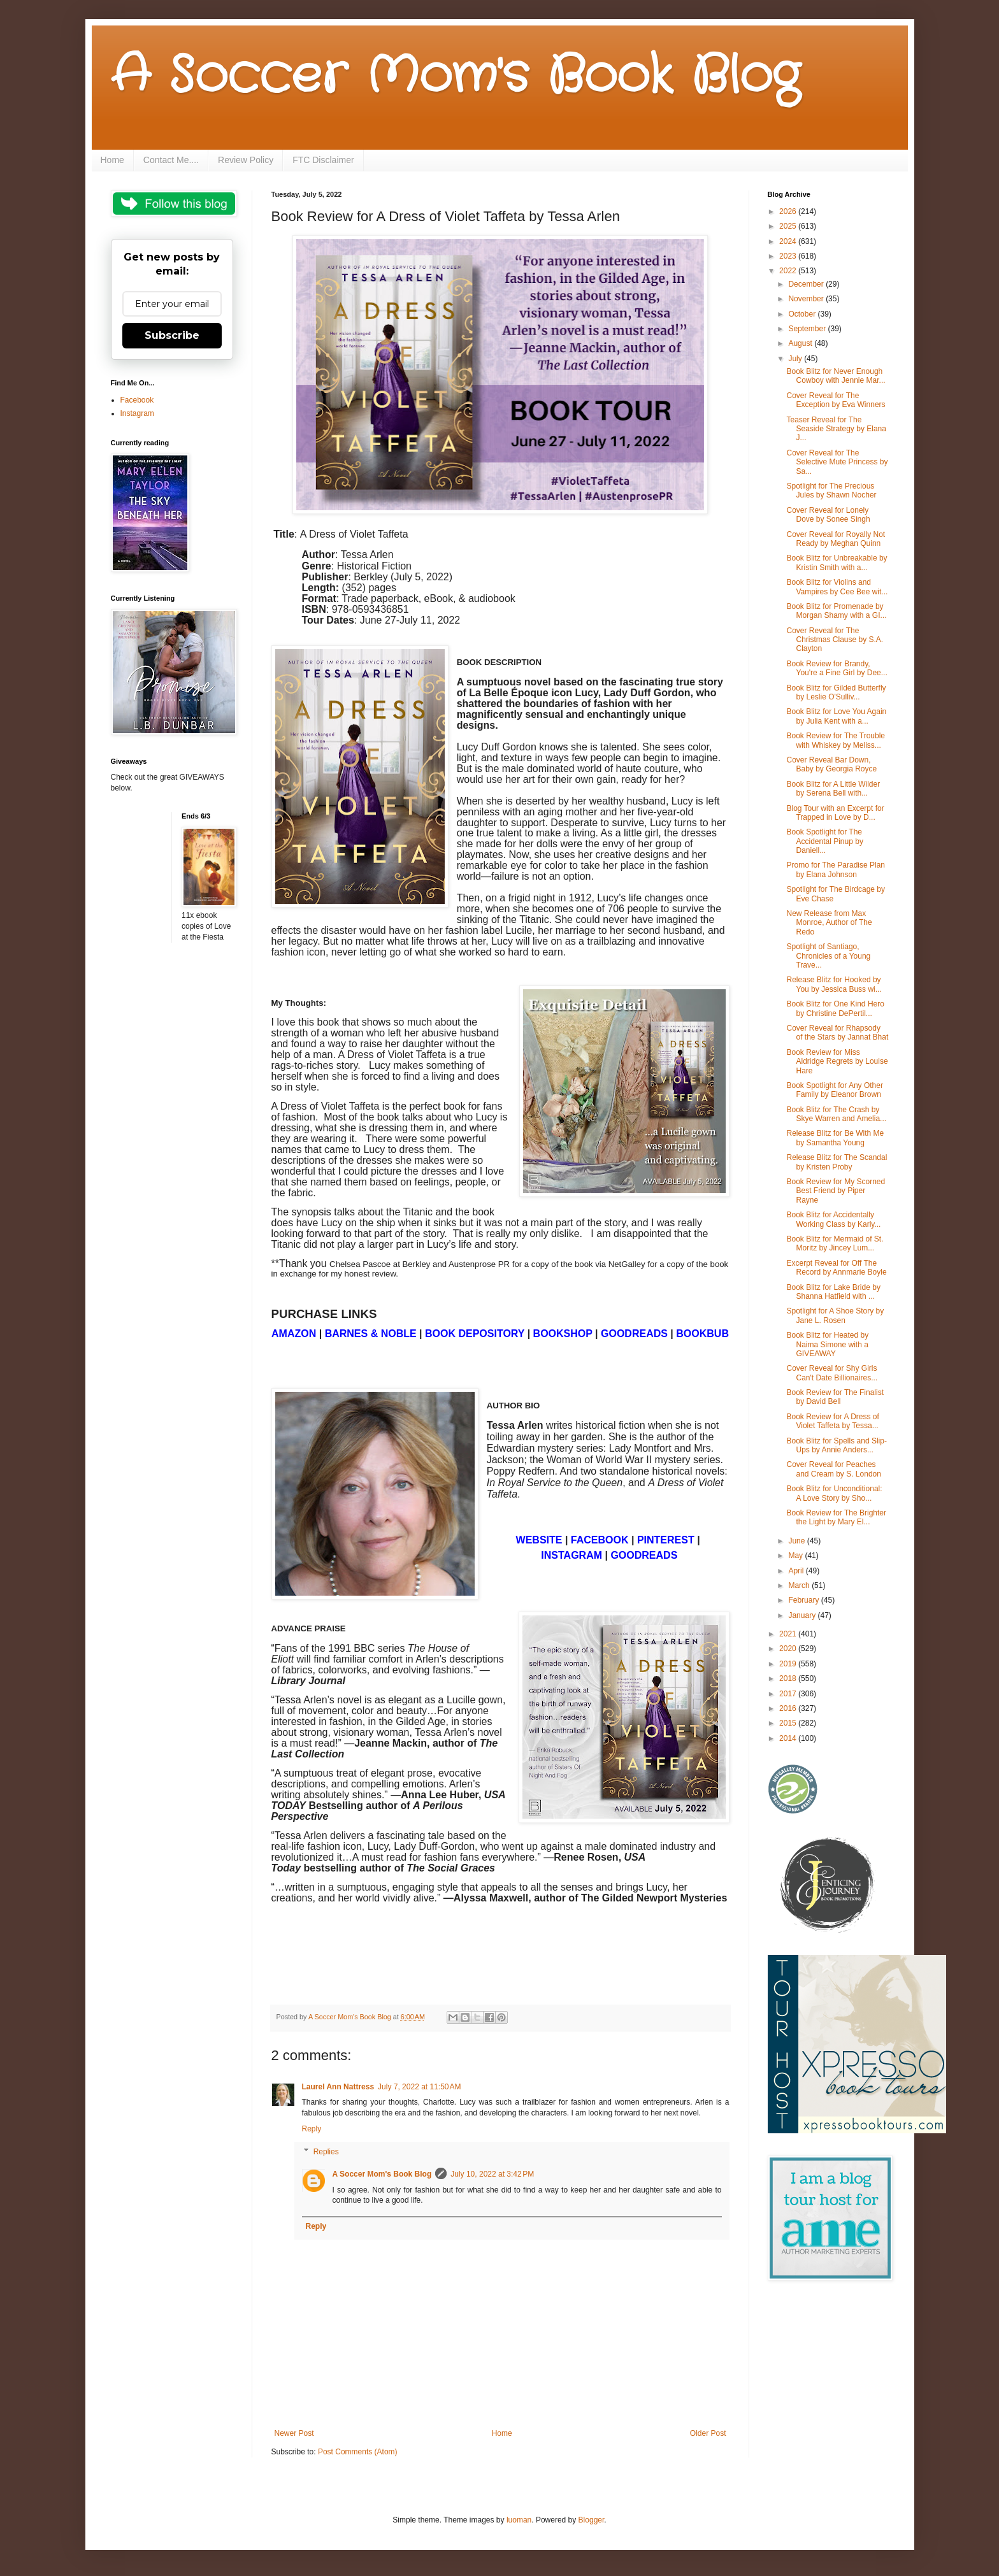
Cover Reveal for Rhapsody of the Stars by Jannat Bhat (837, 1032)
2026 (788, 211)
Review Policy (245, 160)
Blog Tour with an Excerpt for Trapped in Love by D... (835, 813)
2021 (788, 1633)
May (796, 1555)
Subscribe (172, 335)
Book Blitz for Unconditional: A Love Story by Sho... (834, 1493)
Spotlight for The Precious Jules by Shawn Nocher (831, 490)
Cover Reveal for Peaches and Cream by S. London (833, 1469)
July (796, 358)
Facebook (137, 400)
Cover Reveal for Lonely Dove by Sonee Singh (828, 515)
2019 (788, 1663)
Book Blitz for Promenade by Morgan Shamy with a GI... (836, 611)
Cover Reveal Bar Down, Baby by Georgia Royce (831, 764)
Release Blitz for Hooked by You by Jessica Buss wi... (833, 984)
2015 (788, 1723)
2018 (788, 1678)
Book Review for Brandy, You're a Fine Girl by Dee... (836, 668)
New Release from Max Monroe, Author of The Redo (829, 922)
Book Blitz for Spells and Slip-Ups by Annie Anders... (836, 1445)
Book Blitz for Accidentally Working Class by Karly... (833, 1219)
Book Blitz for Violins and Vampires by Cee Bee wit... (837, 587)
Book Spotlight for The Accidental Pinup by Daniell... (824, 841)
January (802, 1615)
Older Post (708, 2433)
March (800, 1585)
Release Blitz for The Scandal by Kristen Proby (836, 1162)
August (801, 343)
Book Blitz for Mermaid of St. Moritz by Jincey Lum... (834, 1243)
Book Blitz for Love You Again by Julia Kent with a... (836, 716)
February (804, 1600)
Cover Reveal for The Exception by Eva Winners (835, 400)
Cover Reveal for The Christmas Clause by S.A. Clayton (834, 640)
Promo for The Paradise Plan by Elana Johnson (835, 869)
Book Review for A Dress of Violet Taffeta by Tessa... (832, 1421)
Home (112, 160)
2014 (788, 1738)
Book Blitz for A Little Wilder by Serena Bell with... (833, 789)
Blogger (592, 2519)
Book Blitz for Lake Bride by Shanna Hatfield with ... (833, 1292)
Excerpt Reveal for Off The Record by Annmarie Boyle (836, 1268)
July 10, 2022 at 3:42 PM (492, 2174)
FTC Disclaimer (323, 160)
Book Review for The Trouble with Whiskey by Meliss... (835, 740)
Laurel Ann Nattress (338, 2086)
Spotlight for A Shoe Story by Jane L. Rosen (835, 1315)
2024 (788, 241)
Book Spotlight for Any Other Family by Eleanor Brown (834, 1090)
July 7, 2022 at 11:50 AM (419, 2086)
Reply (312, 2128)
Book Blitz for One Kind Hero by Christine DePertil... (835, 1008)
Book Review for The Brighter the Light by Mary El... (836, 1517)
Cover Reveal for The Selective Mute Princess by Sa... (837, 462)
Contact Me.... (171, 160)
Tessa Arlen (367, 554)
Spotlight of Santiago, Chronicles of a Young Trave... (828, 956)
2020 (788, 1648)
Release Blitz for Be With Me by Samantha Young (835, 1138)
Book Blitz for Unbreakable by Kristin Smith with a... (836, 562)
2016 (788, 1708)
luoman (519, 2519)
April (796, 1570)
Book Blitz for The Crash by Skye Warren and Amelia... (836, 1114)
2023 (788, 256)
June (797, 1540)
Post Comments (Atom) (358, 2451)
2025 (788, 226)
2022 (788, 270)
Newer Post (294, 2433)
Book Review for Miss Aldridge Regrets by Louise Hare (837, 1061)
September (808, 328)
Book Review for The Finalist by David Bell (835, 1397)
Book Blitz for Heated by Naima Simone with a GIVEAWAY (827, 1344)
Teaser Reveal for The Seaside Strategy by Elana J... (836, 429)
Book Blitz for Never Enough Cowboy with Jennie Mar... (835, 376)
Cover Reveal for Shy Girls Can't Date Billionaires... (831, 1373)
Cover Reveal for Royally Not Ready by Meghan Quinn (835, 539)
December (807, 284)
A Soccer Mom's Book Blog (455, 76)
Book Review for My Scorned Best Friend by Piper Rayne (835, 1191)
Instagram (137, 413)
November (807, 298)
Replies (326, 2151)
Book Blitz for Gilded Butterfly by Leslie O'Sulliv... (836, 692)
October (802, 314)
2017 (788, 1693)
